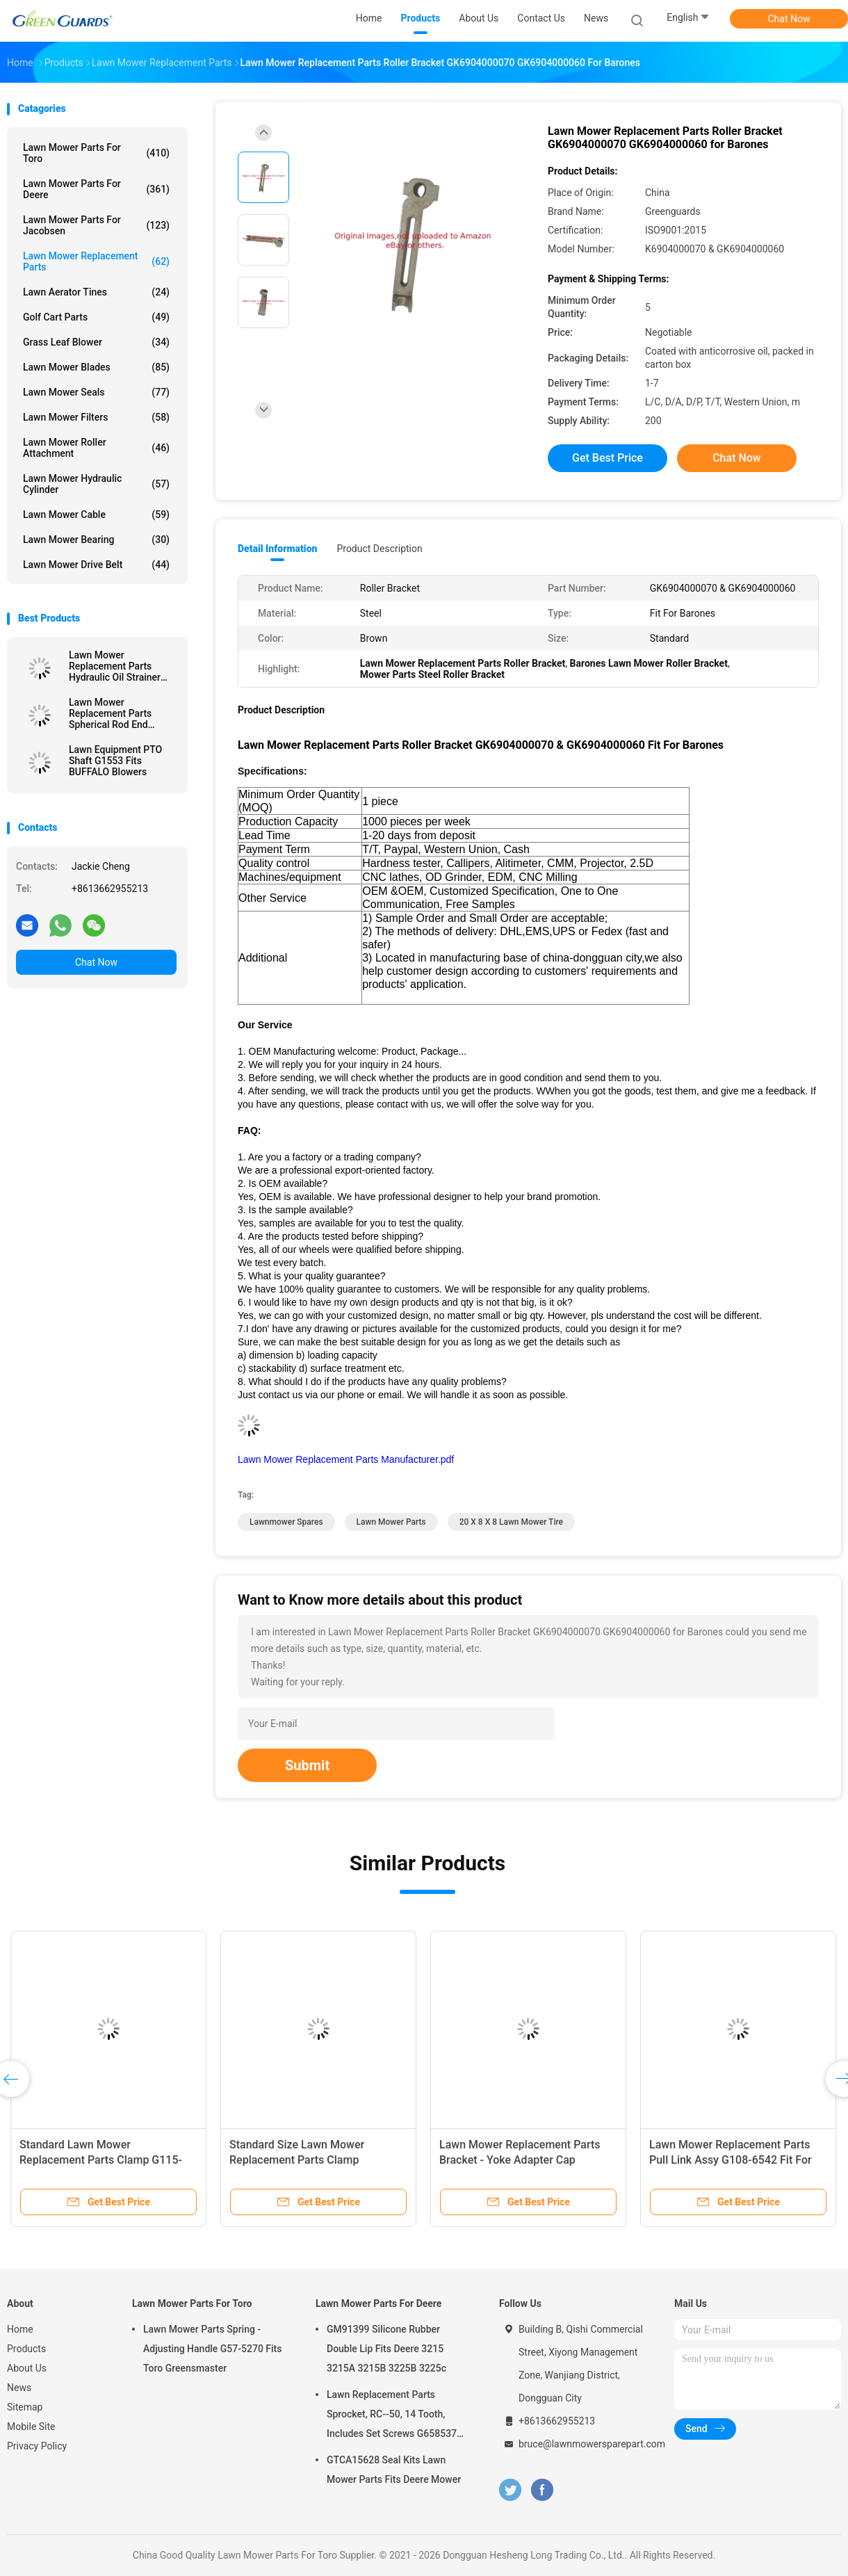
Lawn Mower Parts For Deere (96, 189)
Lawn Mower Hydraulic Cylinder (96, 484)
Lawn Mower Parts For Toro (96, 153)
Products (26, 2348)
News (19, 2387)
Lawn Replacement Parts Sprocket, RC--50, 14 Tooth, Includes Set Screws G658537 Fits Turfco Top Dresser (392, 2416)
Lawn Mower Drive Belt (96, 565)
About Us (27, 2368)
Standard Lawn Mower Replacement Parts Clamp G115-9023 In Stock (100, 2160)
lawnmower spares (286, 1522)
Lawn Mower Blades (96, 367)
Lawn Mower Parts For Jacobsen (96, 225)
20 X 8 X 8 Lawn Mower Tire (511, 1522)
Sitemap (24, 2407)
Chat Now (789, 18)
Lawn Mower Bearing (96, 539)
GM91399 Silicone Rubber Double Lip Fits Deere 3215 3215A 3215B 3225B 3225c (386, 2349)
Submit (307, 1765)
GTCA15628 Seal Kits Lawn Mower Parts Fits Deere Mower (394, 2469)
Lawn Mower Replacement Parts (96, 261)
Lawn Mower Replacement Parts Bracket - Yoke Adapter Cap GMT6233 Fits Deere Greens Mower (528, 2160)
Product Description (379, 548)
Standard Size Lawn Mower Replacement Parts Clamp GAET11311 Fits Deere (296, 2160)
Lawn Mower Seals (96, 392)
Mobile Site (31, 2426)
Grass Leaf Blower (96, 342)
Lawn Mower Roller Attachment (96, 448)
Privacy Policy (37, 2446)
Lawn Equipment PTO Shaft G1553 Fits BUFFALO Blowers (115, 760)
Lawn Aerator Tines (96, 292)
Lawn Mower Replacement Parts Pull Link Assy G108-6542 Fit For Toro (730, 2160)
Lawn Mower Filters (96, 417)
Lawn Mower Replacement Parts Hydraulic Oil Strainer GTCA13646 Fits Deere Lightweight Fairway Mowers (118, 666)
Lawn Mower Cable (96, 514)
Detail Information (277, 548)
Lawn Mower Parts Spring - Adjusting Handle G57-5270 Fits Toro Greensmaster (212, 2349)
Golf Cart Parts (96, 317)
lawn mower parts (391, 1522)
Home (20, 2329)
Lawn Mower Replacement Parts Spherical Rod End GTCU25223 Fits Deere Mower (118, 713)
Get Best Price (607, 457)
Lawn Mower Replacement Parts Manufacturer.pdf (346, 1459)
